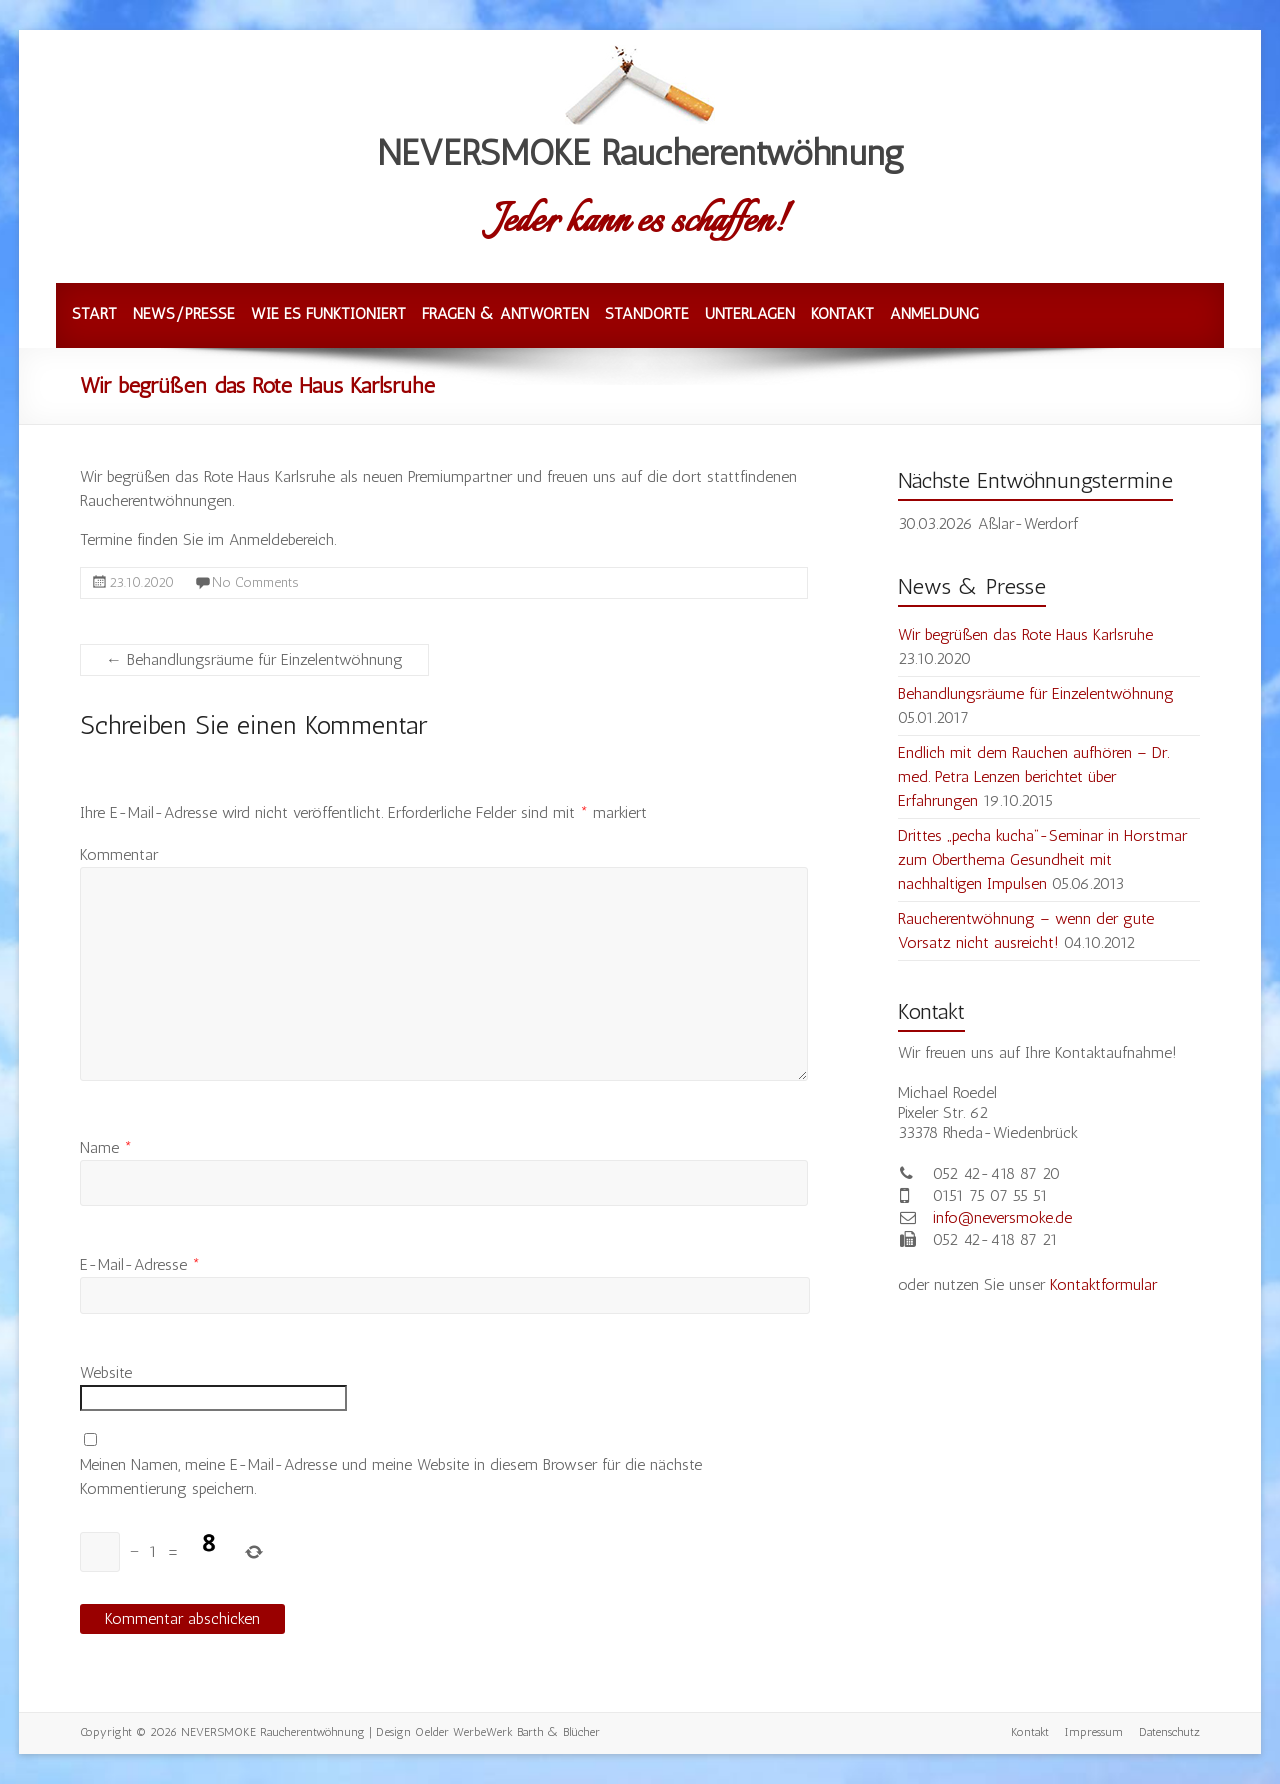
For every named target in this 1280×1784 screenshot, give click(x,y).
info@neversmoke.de (1002, 1217)
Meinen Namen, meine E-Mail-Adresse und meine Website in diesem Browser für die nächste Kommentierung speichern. (391, 1476)
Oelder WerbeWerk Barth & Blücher (507, 1732)
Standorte (647, 313)
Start (94, 313)
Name (106, 1147)
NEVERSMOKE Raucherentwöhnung (640, 152)
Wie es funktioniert (328, 313)
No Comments (255, 582)
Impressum (1094, 1732)
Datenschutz (1169, 1732)
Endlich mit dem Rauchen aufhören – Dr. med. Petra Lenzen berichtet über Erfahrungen (1033, 776)
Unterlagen (750, 313)
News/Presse (184, 313)
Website (106, 1372)
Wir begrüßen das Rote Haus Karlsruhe (1025, 634)
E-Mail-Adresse (140, 1264)
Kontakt (842, 313)
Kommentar (119, 854)
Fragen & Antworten (505, 313)
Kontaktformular (1103, 1284)
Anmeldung (934, 313)
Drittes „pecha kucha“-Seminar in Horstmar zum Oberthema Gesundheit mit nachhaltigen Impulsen (1042, 859)
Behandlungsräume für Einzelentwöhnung (254, 659)
